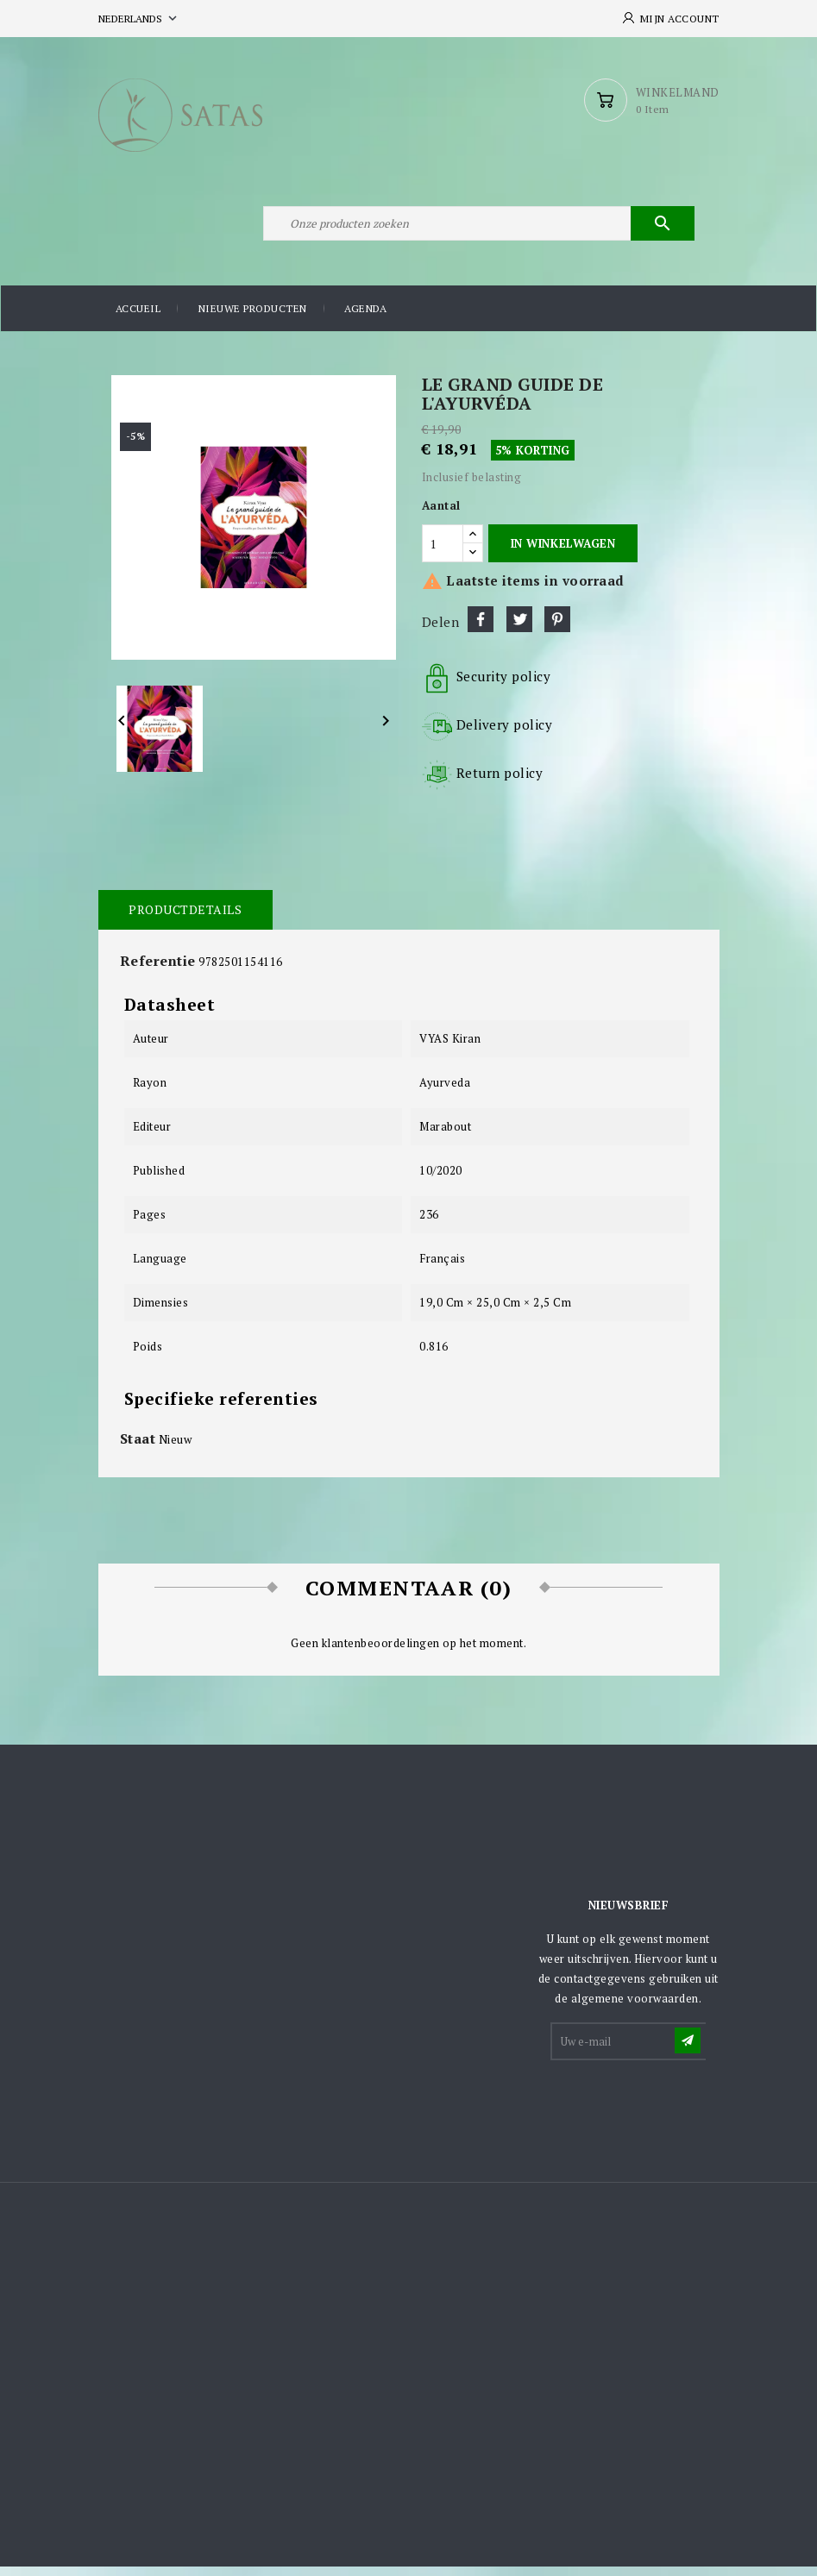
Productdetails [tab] (185, 920)
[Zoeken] (478, 231)
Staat (138, 1447)
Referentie (158, 971)
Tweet (519, 629)
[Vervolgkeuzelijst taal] (139, 18)
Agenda (365, 318)
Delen (480, 629)
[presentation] (683, 2114)
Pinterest (557, 629)
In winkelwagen (563, 553)
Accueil (138, 318)
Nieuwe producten (252, 318)
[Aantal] (442, 553)
